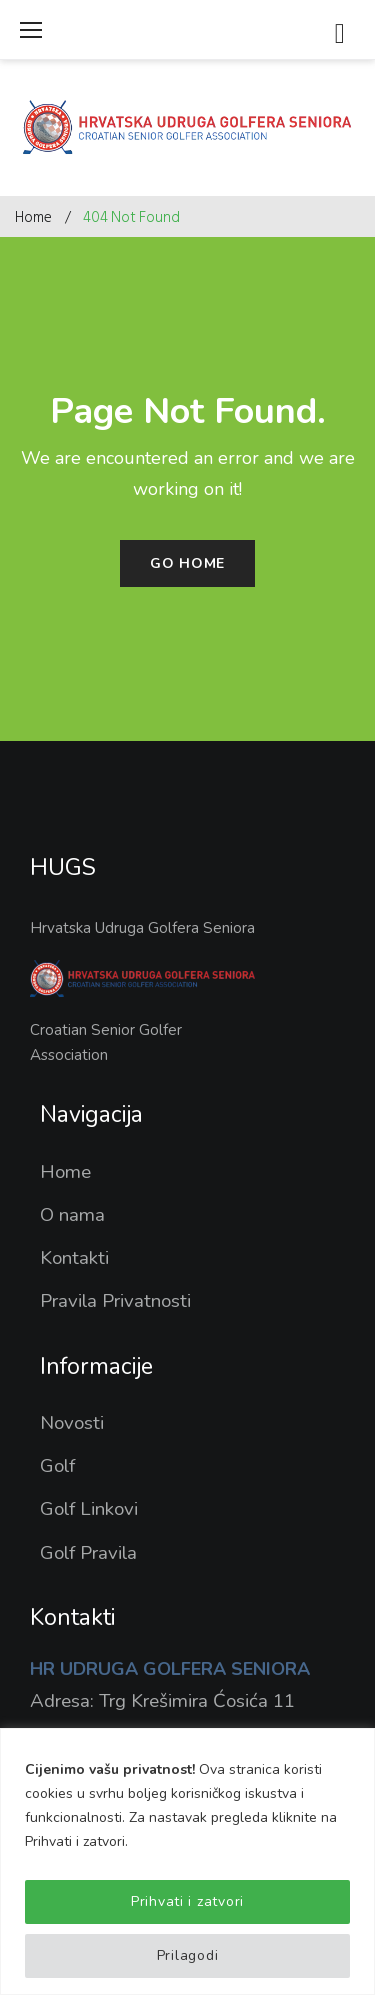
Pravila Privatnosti (115, 1301)
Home (33, 217)
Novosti (72, 1423)
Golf (57, 1466)
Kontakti (74, 1258)
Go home (187, 563)
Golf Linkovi (89, 1509)
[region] (187, 1861)
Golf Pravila (88, 1553)
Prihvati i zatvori (187, 1901)
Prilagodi (187, 1955)
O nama (72, 1215)
